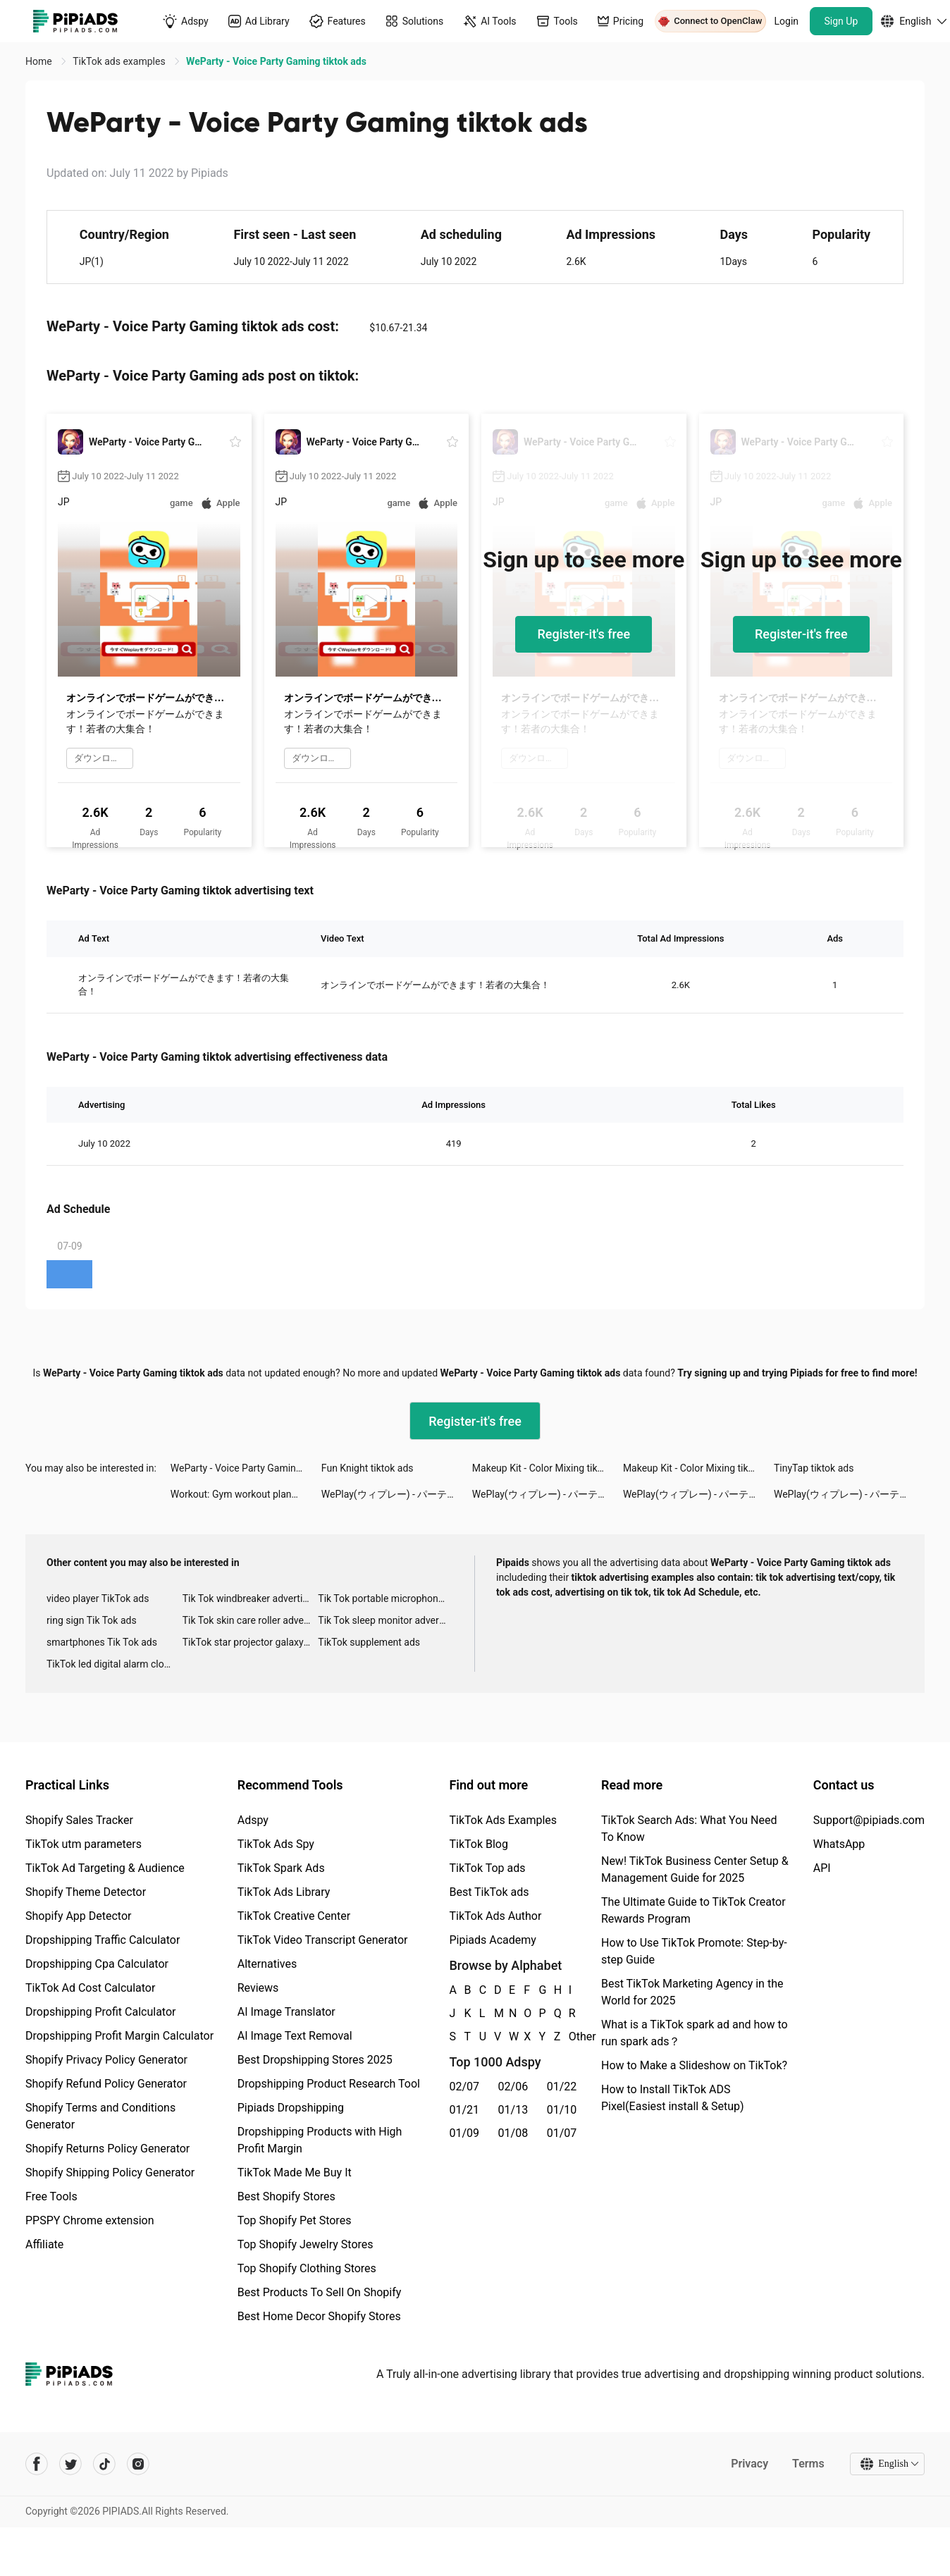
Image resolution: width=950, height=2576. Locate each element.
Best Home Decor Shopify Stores (319, 2316)
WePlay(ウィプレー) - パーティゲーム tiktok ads (396, 1494)
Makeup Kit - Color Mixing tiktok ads (547, 1468)
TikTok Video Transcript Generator (323, 1940)
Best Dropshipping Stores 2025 (315, 2059)
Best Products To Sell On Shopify (320, 2292)
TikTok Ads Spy (276, 1844)
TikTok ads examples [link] (120, 61)
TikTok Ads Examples (503, 1820)
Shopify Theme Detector (85, 1892)
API (822, 1868)
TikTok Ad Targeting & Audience (105, 1868)
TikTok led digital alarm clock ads (115, 1664)
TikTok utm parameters (83, 1844)
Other (569, 2036)
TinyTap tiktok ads (813, 1468)
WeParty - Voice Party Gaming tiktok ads (246, 1468)
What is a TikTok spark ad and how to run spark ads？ (694, 2033)
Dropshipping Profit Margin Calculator (119, 2035)
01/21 (464, 2109)
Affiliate (44, 2244)
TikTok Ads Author (495, 1916)
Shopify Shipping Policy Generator (110, 2172)
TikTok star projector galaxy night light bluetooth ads (251, 1642)
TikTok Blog (478, 1844)
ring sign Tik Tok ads (92, 1620)
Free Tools (51, 2196)
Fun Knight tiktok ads (367, 1468)
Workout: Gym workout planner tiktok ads (246, 1494)
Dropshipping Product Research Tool (329, 2083)
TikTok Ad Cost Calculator (90, 1988)
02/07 (464, 2086)
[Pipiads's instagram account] (138, 2464)
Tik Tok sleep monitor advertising (386, 1620)
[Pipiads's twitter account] (70, 2464)
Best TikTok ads (489, 1892)
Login (787, 21)
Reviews (258, 1988)
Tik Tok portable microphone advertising (386, 1598)
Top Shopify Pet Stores (295, 2220)
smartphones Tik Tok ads (102, 1642)
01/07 (562, 2133)
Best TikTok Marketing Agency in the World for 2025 (692, 1992)
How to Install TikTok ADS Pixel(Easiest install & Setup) (672, 2098)
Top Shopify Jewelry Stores (306, 2244)
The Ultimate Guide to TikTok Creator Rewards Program (693, 1910)
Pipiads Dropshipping (291, 2107)
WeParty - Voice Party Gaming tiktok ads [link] (276, 61)
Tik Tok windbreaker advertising (251, 1598)
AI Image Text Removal (295, 2035)
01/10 (562, 2109)
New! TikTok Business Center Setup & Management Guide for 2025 (695, 1869)
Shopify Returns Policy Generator (107, 2148)
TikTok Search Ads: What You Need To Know (689, 1828)
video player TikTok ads (98, 1598)
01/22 (562, 2086)
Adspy (253, 1820)
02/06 (513, 2086)
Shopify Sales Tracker (79, 1820)
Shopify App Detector (78, 1916)
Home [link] (39, 61)
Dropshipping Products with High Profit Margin (320, 2140)
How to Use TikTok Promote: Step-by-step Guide (694, 1951)
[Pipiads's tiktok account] (104, 2464)
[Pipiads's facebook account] (36, 2464)
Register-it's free (583, 634)
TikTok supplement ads (369, 1642)
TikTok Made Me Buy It (295, 2172)
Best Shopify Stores (286, 2196)
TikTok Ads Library (284, 1892)
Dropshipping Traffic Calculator (102, 1940)
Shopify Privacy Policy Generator (106, 2059)
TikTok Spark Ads (281, 1868)
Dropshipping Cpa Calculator (96, 1964)
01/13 (513, 2109)
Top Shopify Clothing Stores (307, 2268)
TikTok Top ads (487, 1868)
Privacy (749, 2463)
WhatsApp (839, 1844)
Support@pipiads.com (869, 1820)
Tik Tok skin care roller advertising (251, 1620)
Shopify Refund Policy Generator (106, 2083)
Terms (808, 2463)
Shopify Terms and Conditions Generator (100, 2116)
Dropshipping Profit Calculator (100, 2012)
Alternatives (267, 1964)
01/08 (513, 2133)
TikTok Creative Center (294, 1916)
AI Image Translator (286, 2012)
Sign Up (841, 21)
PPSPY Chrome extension (89, 2220)
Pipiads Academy (492, 1940)
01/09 (464, 2133)
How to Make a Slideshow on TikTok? (694, 2065)
